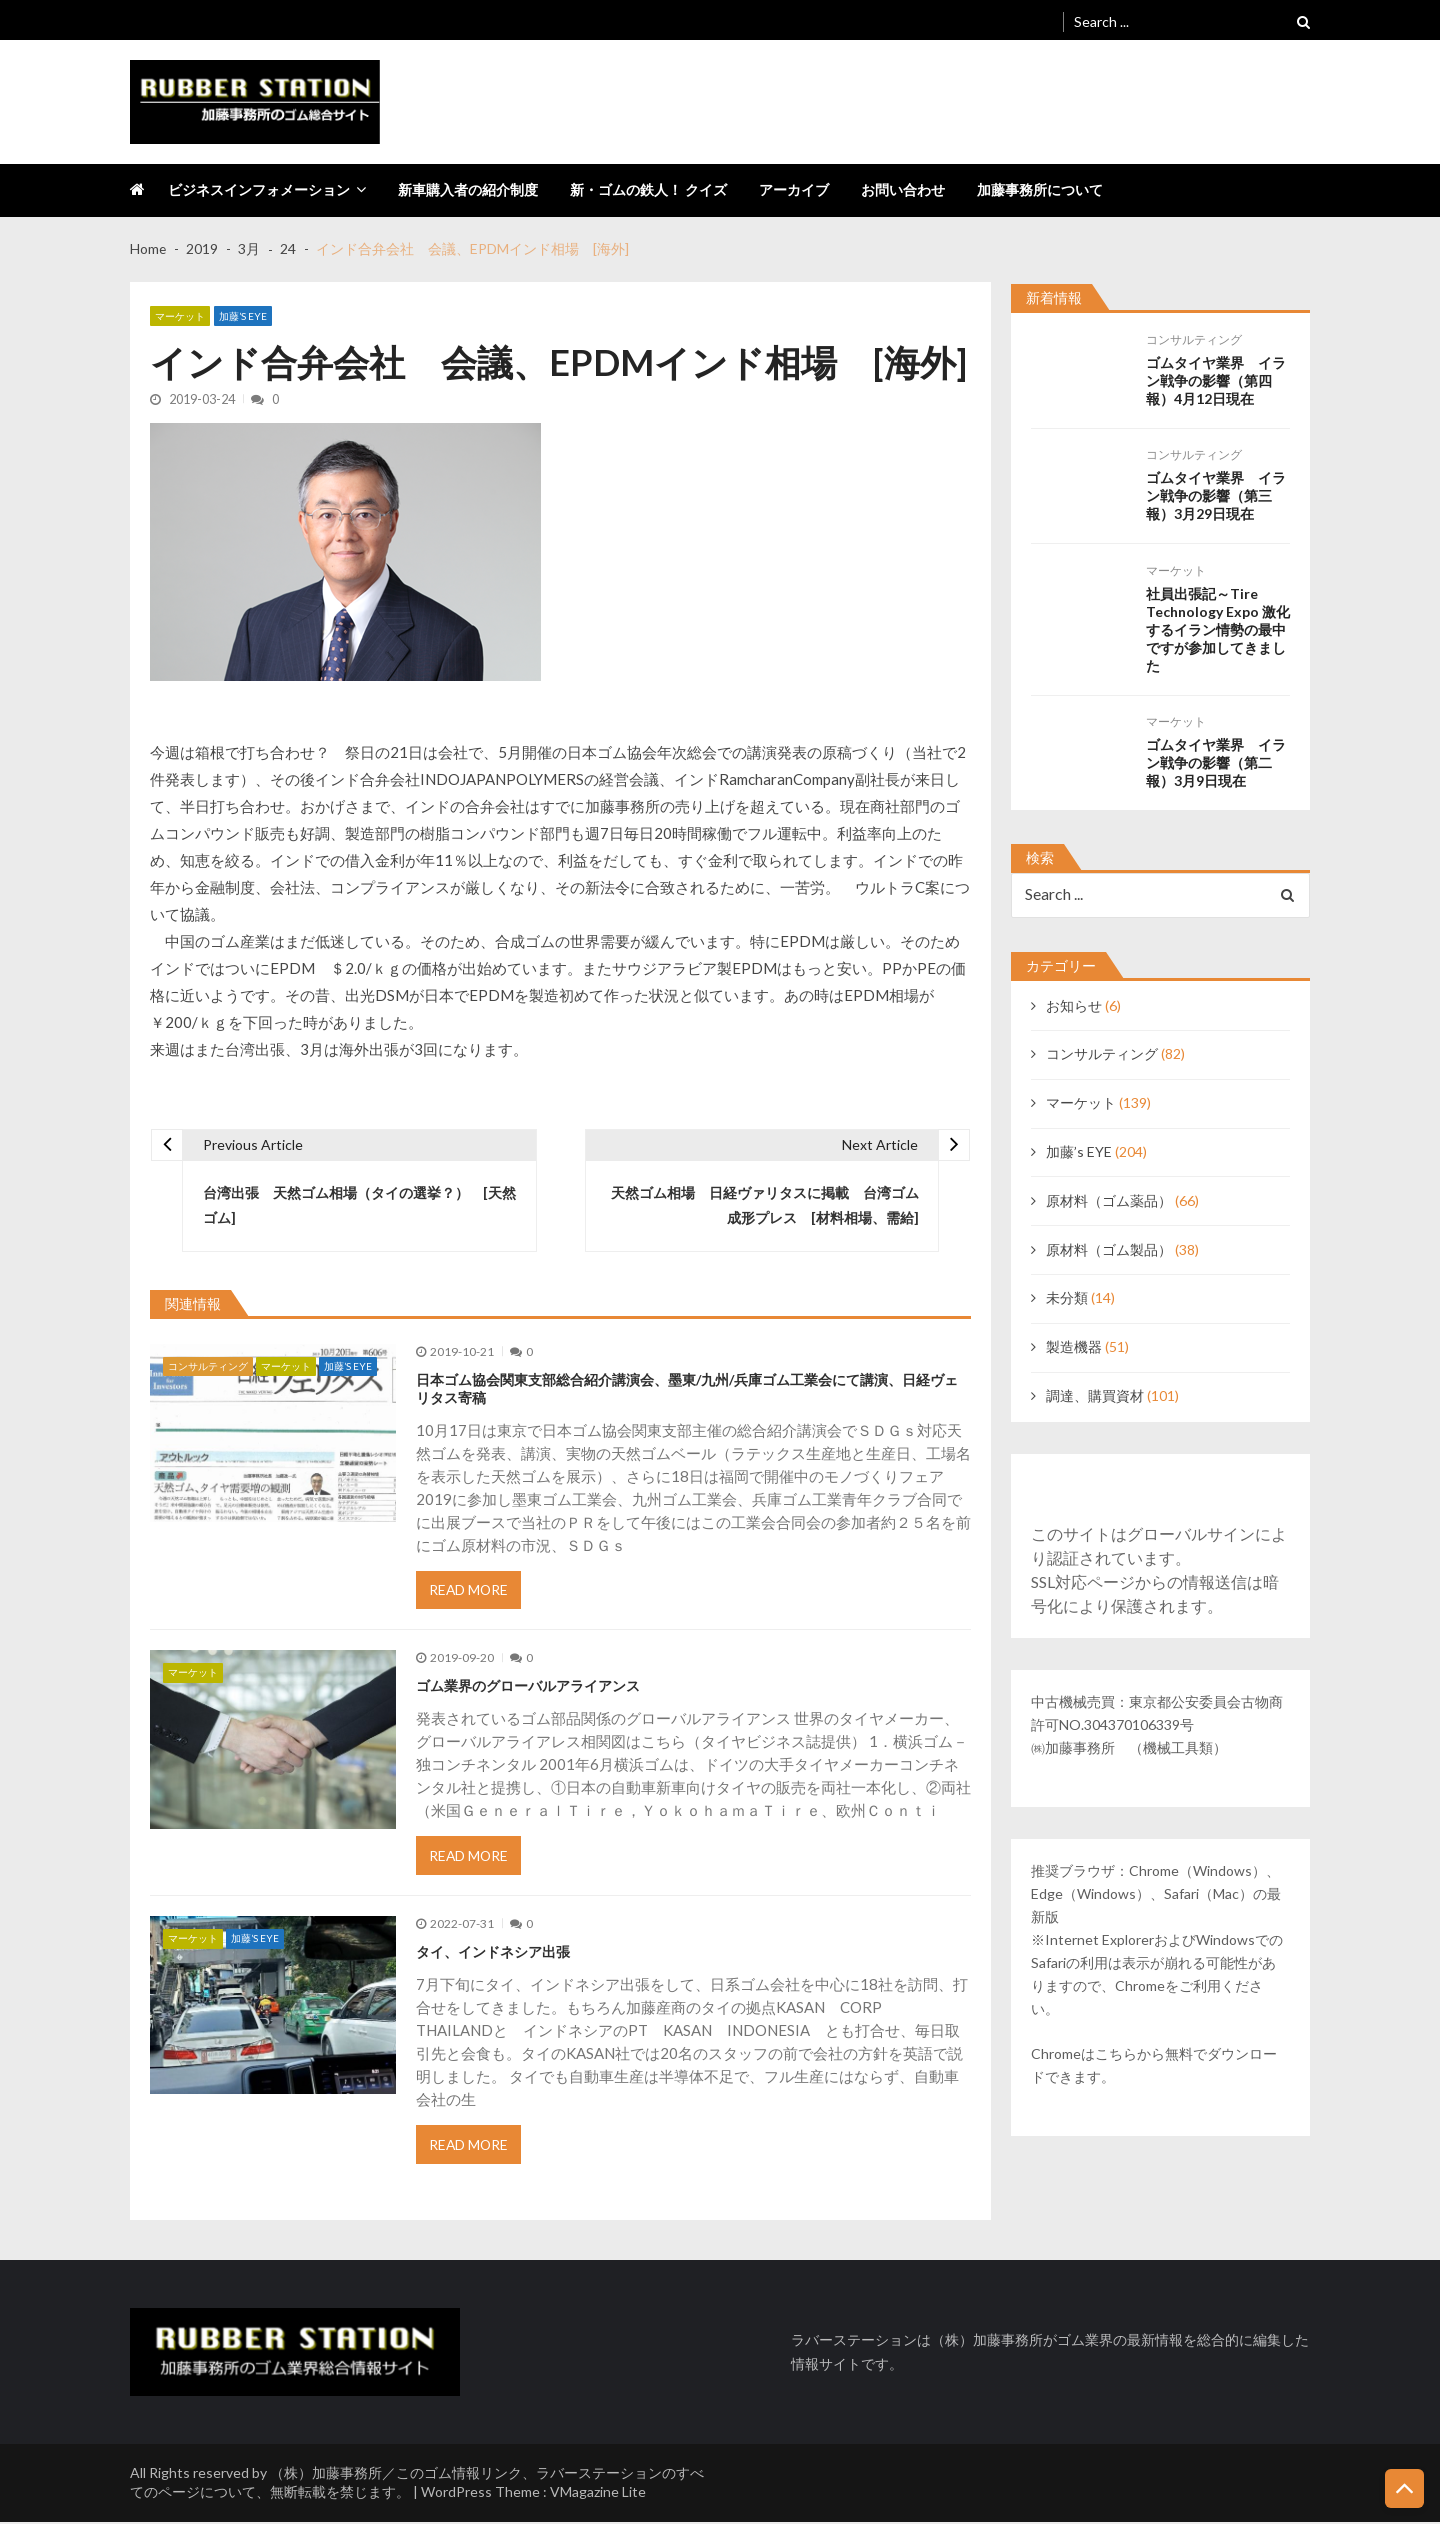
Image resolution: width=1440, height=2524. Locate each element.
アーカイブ (794, 189)
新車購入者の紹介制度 (468, 189)
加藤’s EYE (243, 316)
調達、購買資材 (1095, 1395)
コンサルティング (208, 1367)
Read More (469, 1591)
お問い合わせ (903, 189)
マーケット (180, 316)
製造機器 (1074, 1346)
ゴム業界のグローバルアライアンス (528, 1687)
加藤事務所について (1040, 189)
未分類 (1067, 1298)
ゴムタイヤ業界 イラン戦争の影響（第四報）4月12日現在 (1216, 380)
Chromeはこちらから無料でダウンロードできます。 (1154, 2066)
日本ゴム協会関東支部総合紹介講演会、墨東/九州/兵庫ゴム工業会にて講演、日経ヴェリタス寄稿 (687, 1389)
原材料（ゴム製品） (1109, 1249)
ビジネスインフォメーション (259, 189)
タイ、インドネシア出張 (493, 1953)
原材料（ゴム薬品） (1109, 1200)
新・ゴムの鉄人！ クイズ (648, 189)
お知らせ (1074, 1005)
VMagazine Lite (598, 2493)
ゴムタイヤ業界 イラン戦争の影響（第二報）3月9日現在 (1216, 762)
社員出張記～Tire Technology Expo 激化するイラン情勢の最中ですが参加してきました (1218, 628)
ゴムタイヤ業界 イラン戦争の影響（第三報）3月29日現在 (1216, 495)
